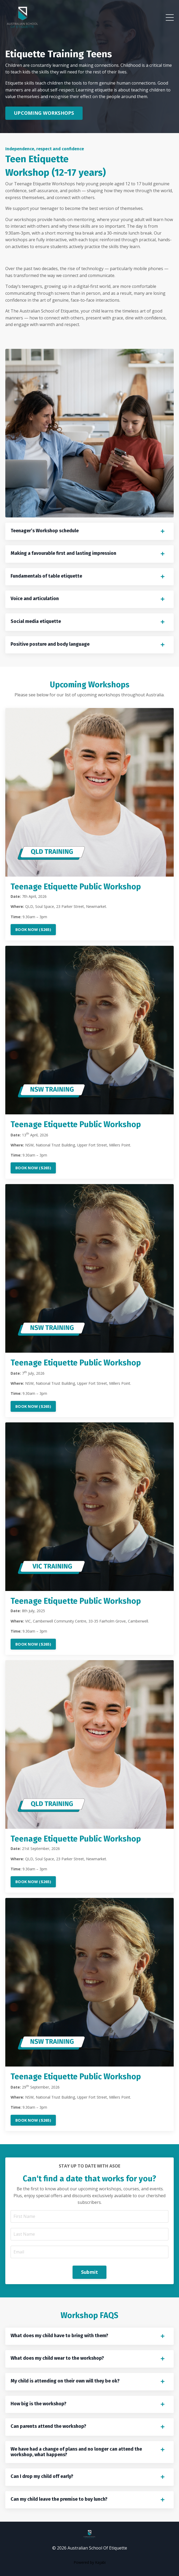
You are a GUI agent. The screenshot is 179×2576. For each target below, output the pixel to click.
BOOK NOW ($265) (33, 929)
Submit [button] (89, 2272)
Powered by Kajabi (90, 2562)
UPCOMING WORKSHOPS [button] (44, 113)
